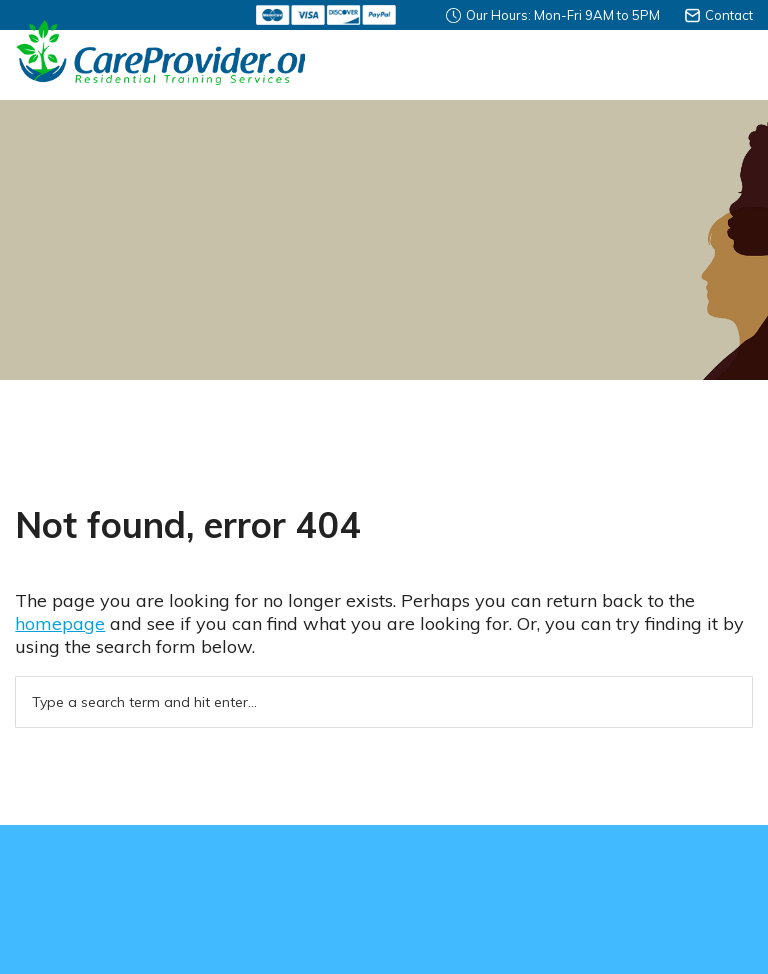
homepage (60, 623)
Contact (729, 15)
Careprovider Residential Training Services (160, 52)
